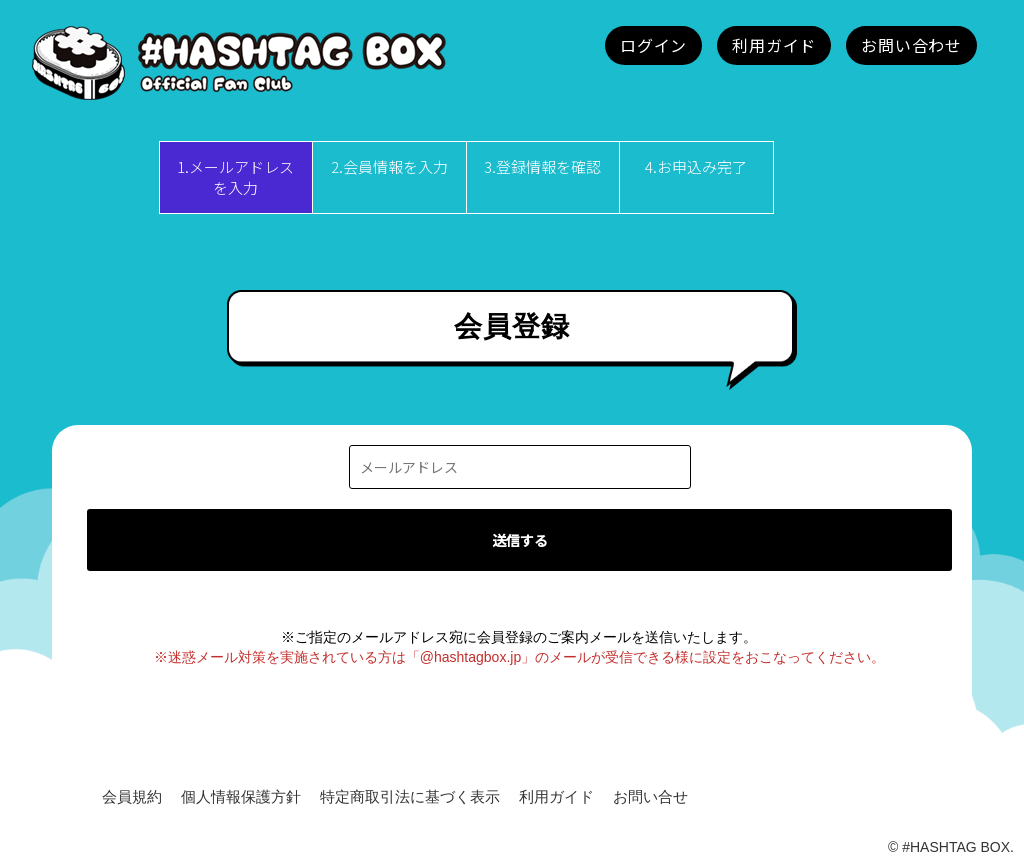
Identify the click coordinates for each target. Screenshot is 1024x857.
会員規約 (132, 796)
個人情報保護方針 (241, 796)
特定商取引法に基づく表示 (410, 796)
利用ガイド (556, 796)
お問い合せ (650, 796)
